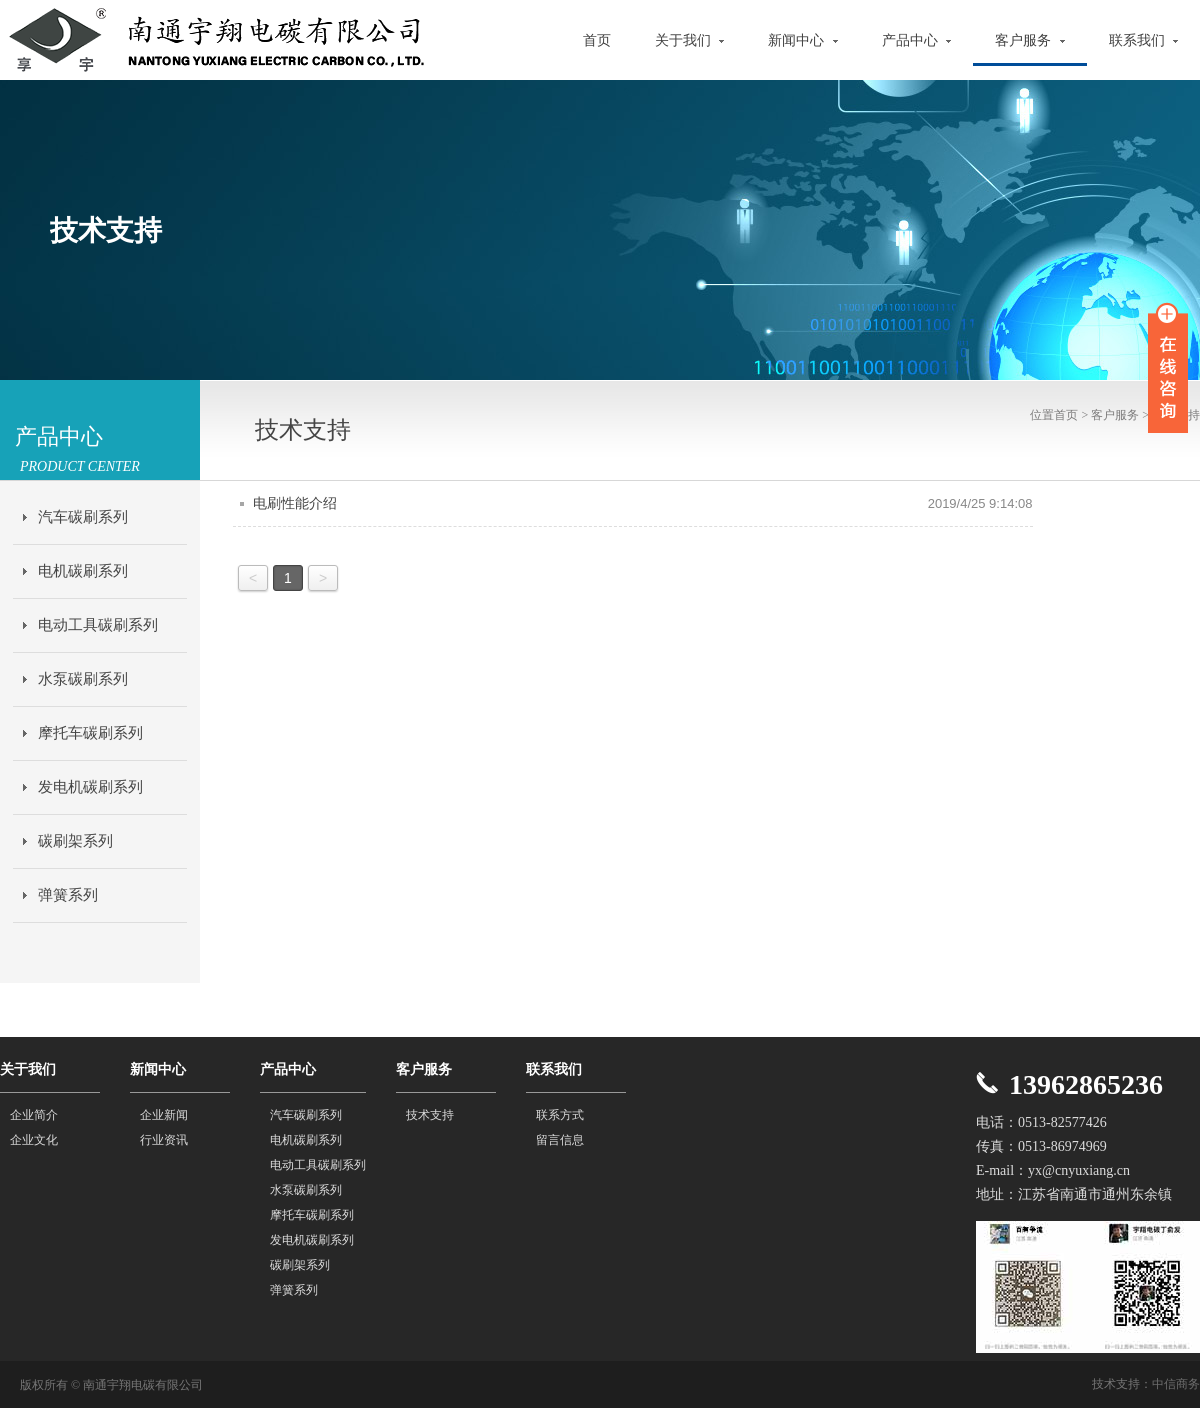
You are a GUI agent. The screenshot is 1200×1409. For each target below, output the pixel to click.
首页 (597, 40)
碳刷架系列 (75, 841)
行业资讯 (164, 1140)
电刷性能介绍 (295, 503)
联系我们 (1144, 40)
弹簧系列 (68, 895)
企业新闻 (164, 1115)
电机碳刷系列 (83, 571)
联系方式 (560, 1115)
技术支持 (430, 1115)
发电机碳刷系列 (90, 787)
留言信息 (560, 1140)
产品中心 (917, 40)
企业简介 (34, 1115)
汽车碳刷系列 (83, 517)
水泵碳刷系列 (83, 679)
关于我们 (690, 40)
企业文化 (34, 1140)
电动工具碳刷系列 (98, 625)
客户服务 (1030, 40)
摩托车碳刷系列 (90, 733)
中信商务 (1176, 1384)
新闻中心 (803, 40)
